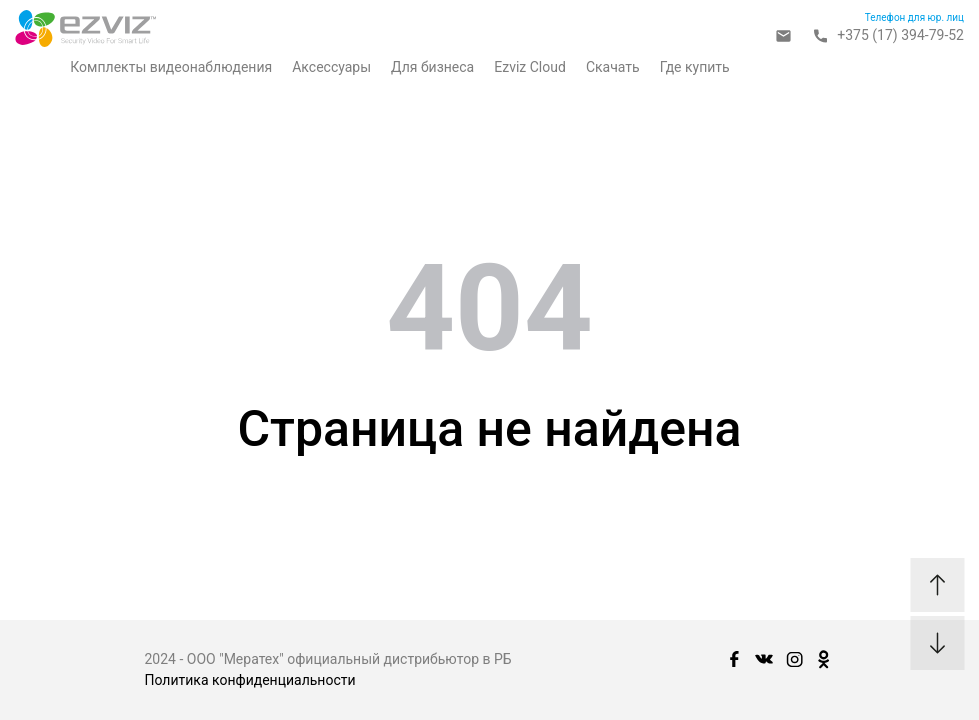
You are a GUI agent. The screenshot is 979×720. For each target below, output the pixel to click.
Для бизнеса (432, 67)
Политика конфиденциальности (250, 680)
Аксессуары (331, 67)
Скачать (613, 67)
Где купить (695, 67)
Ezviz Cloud (530, 67)
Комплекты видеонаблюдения (171, 67)
